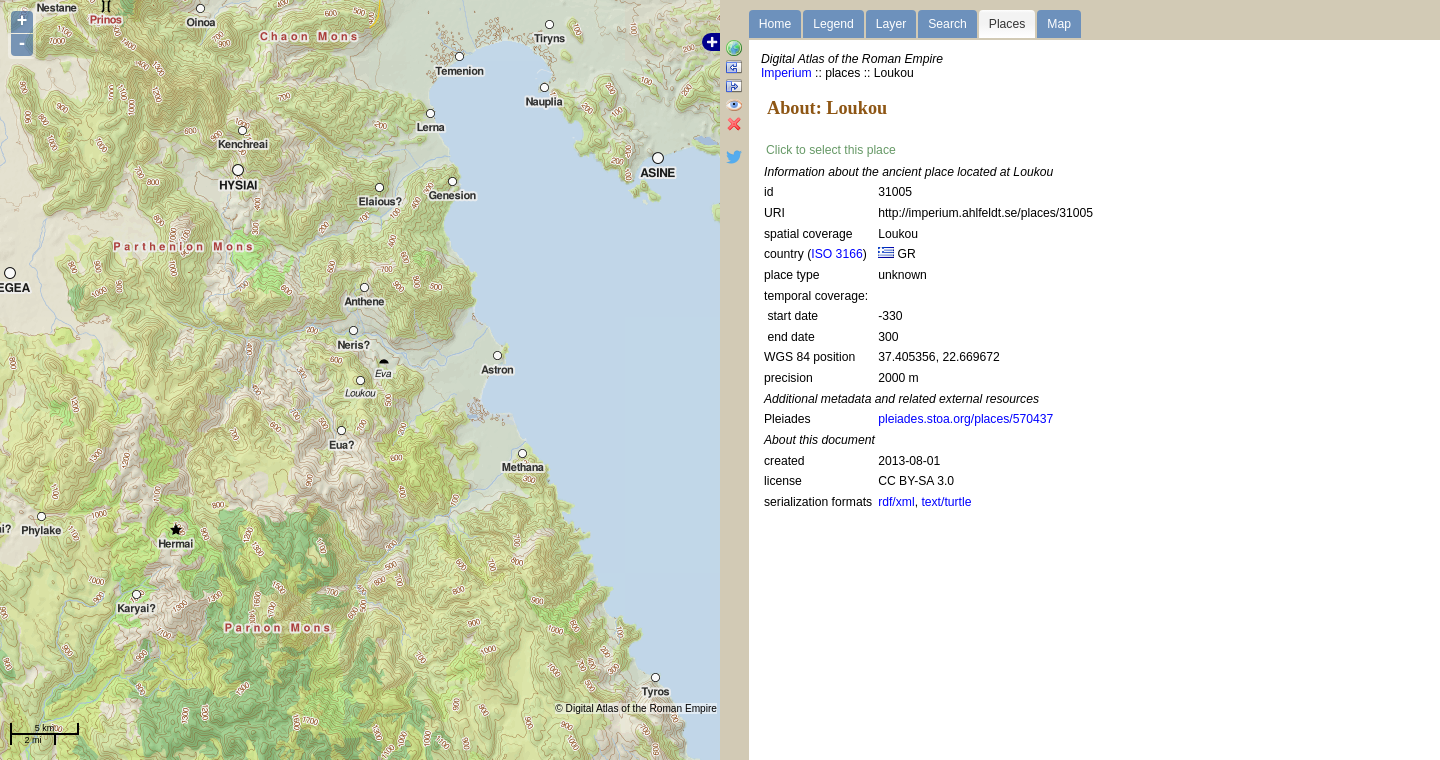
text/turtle (946, 502)
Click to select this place (831, 150)
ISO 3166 (836, 254)
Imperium (786, 73)
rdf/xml (896, 502)
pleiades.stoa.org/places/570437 (965, 419)
